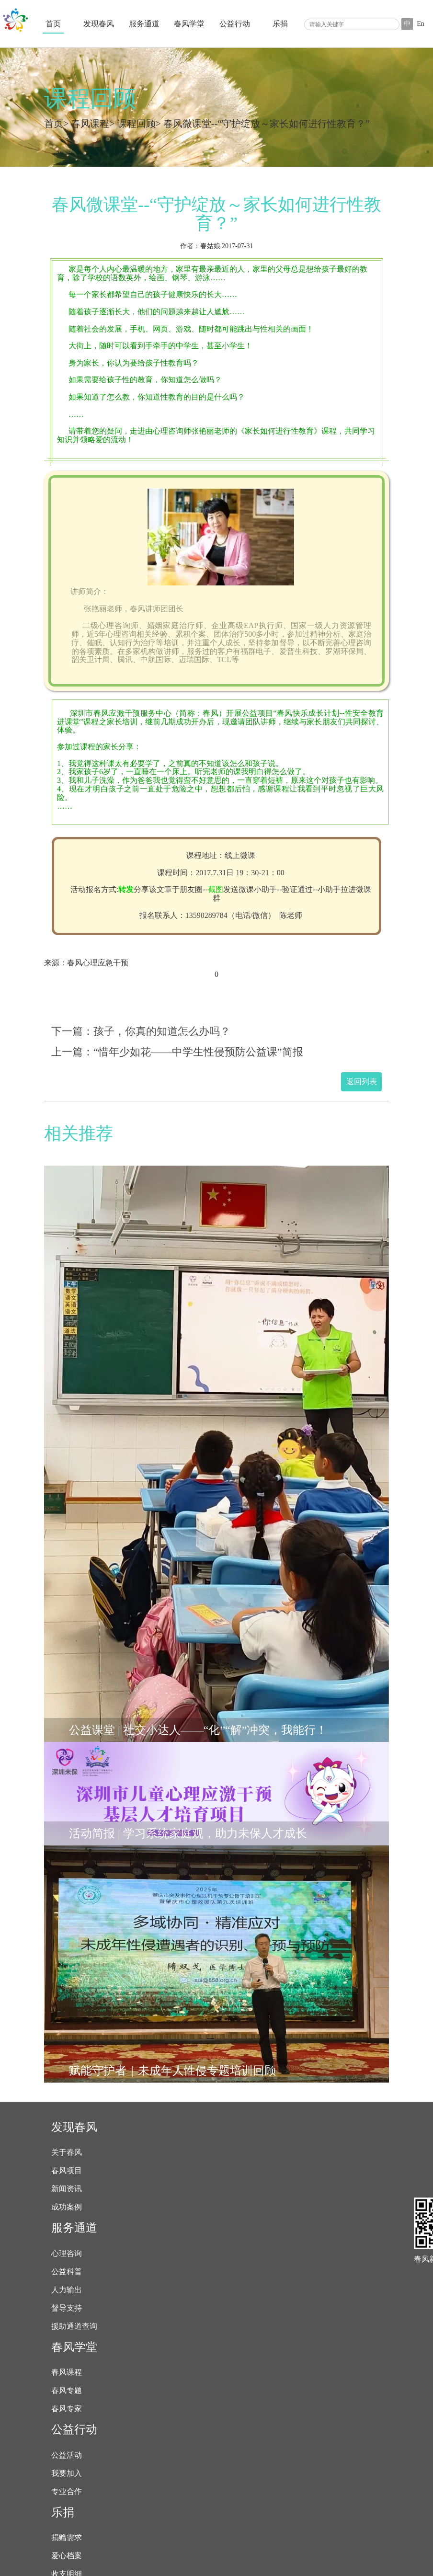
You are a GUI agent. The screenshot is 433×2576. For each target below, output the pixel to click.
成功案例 (66, 2207)
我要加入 (66, 2473)
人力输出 (66, 2290)
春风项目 (66, 2171)
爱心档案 (66, 2556)
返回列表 (361, 1081)
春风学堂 (189, 24)
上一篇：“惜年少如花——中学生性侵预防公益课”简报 (177, 1052)
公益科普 (66, 2272)
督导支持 (66, 2308)
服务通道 (144, 24)
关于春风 (66, 2152)
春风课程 (90, 123)
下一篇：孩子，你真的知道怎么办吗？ (140, 1031)
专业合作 (66, 2492)
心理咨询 (66, 2253)
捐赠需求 (66, 2538)
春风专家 (66, 2409)
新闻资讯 (66, 2189)
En (420, 23)
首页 (53, 24)
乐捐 (280, 24)
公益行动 (234, 24)
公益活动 (66, 2455)
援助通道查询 (74, 2326)
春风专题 (66, 2390)
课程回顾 (136, 123)
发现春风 (98, 24)
